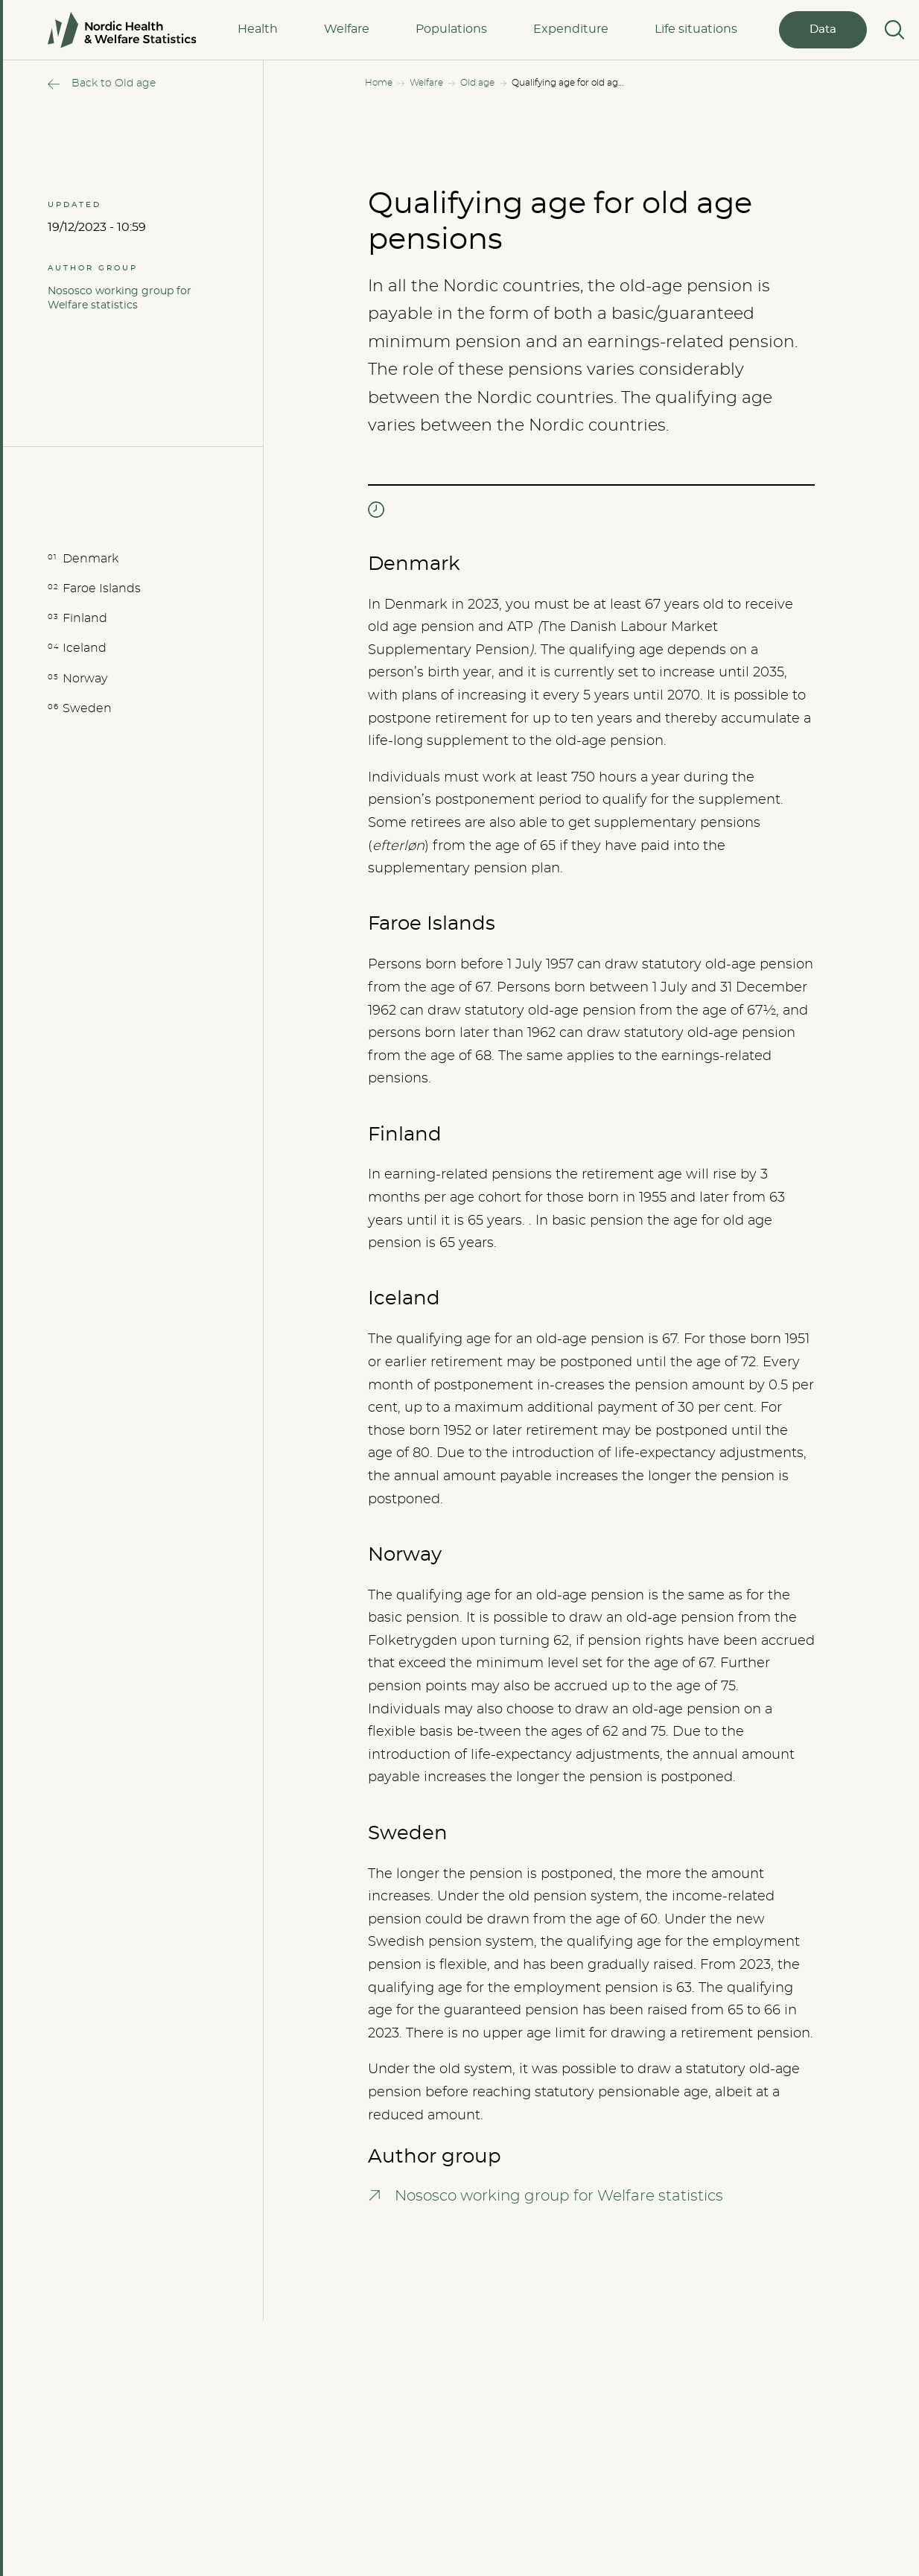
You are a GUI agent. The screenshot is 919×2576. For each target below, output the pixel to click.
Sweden (87, 708)
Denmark (90, 559)
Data (823, 29)
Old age (477, 82)
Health (258, 29)
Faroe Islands (102, 588)
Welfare (346, 29)
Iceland (84, 648)
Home (378, 82)
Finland (85, 618)
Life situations (696, 29)
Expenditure (570, 29)
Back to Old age (113, 83)
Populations (451, 29)
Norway (85, 679)
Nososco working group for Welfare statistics (119, 298)
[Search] (893, 29)
